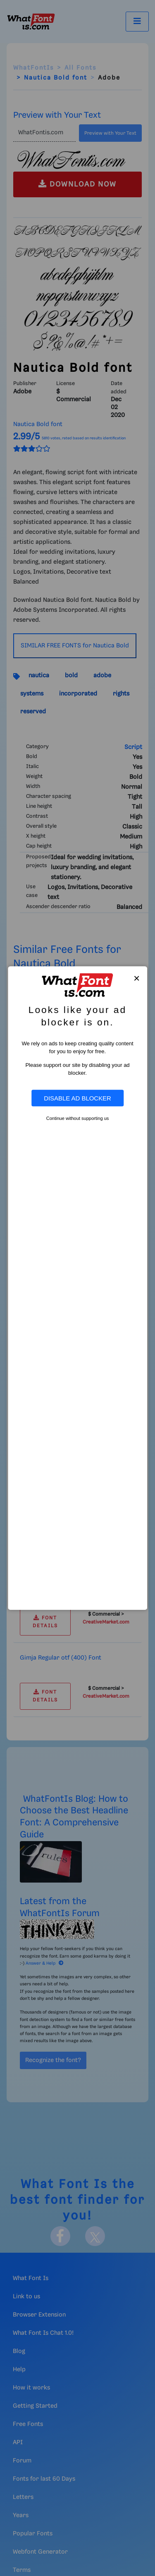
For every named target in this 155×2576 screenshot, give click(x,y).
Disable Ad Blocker (77, 1098)
